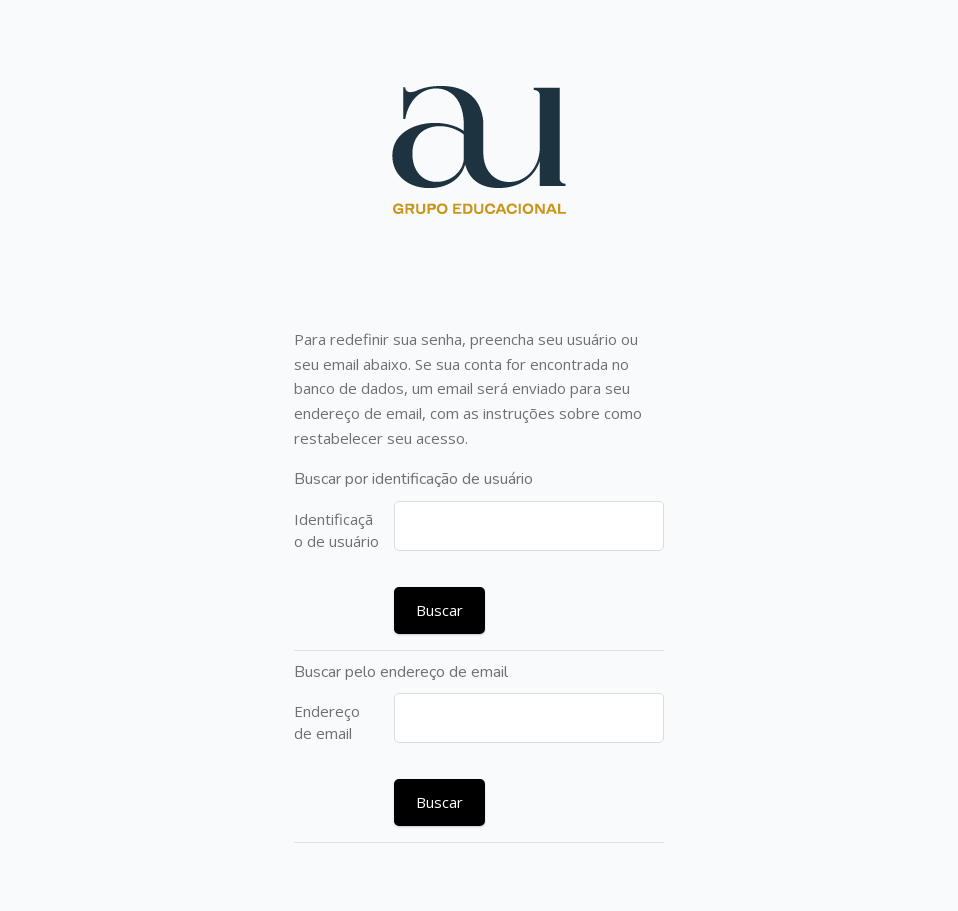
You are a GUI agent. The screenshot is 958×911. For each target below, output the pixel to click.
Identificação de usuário (336, 530)
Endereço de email (327, 722)
